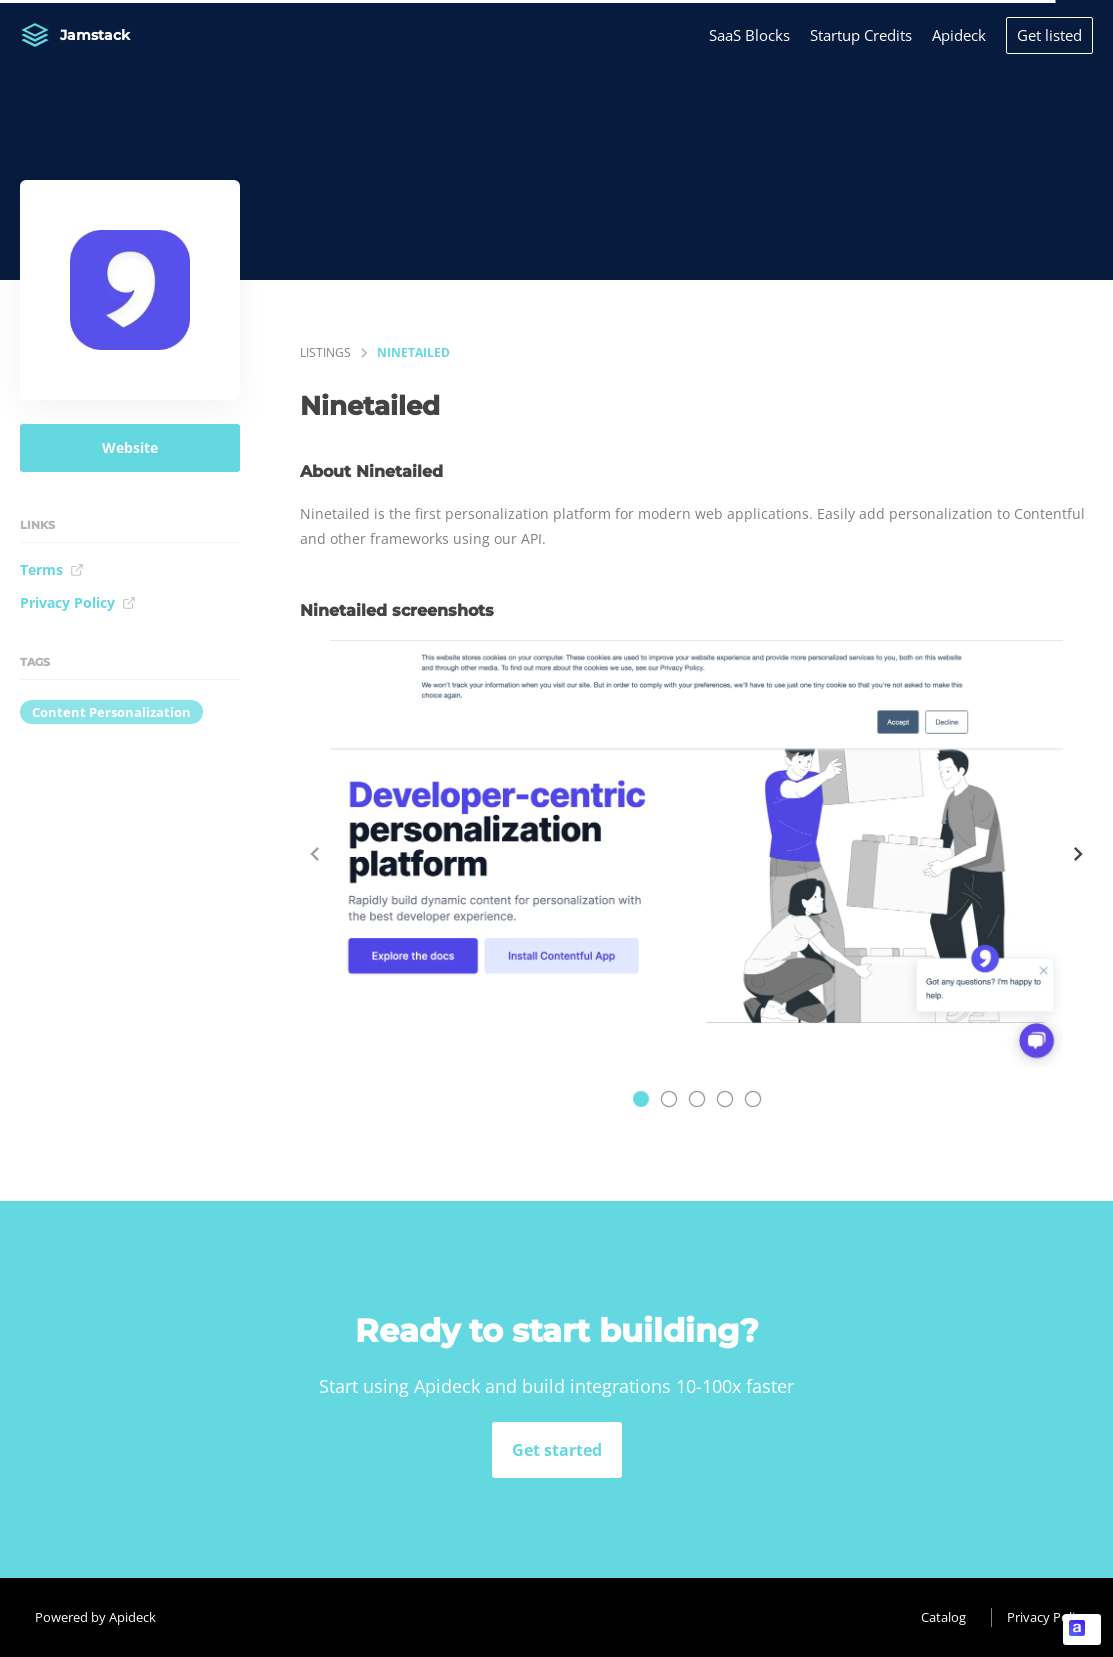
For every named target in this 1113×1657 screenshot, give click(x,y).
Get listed (1049, 35)
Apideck (959, 35)
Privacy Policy (78, 602)
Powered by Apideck (95, 1617)
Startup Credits (861, 35)
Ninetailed (413, 352)
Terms (52, 569)
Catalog (943, 1617)
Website (130, 447)
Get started (557, 1450)
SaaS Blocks (749, 35)
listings (325, 352)
